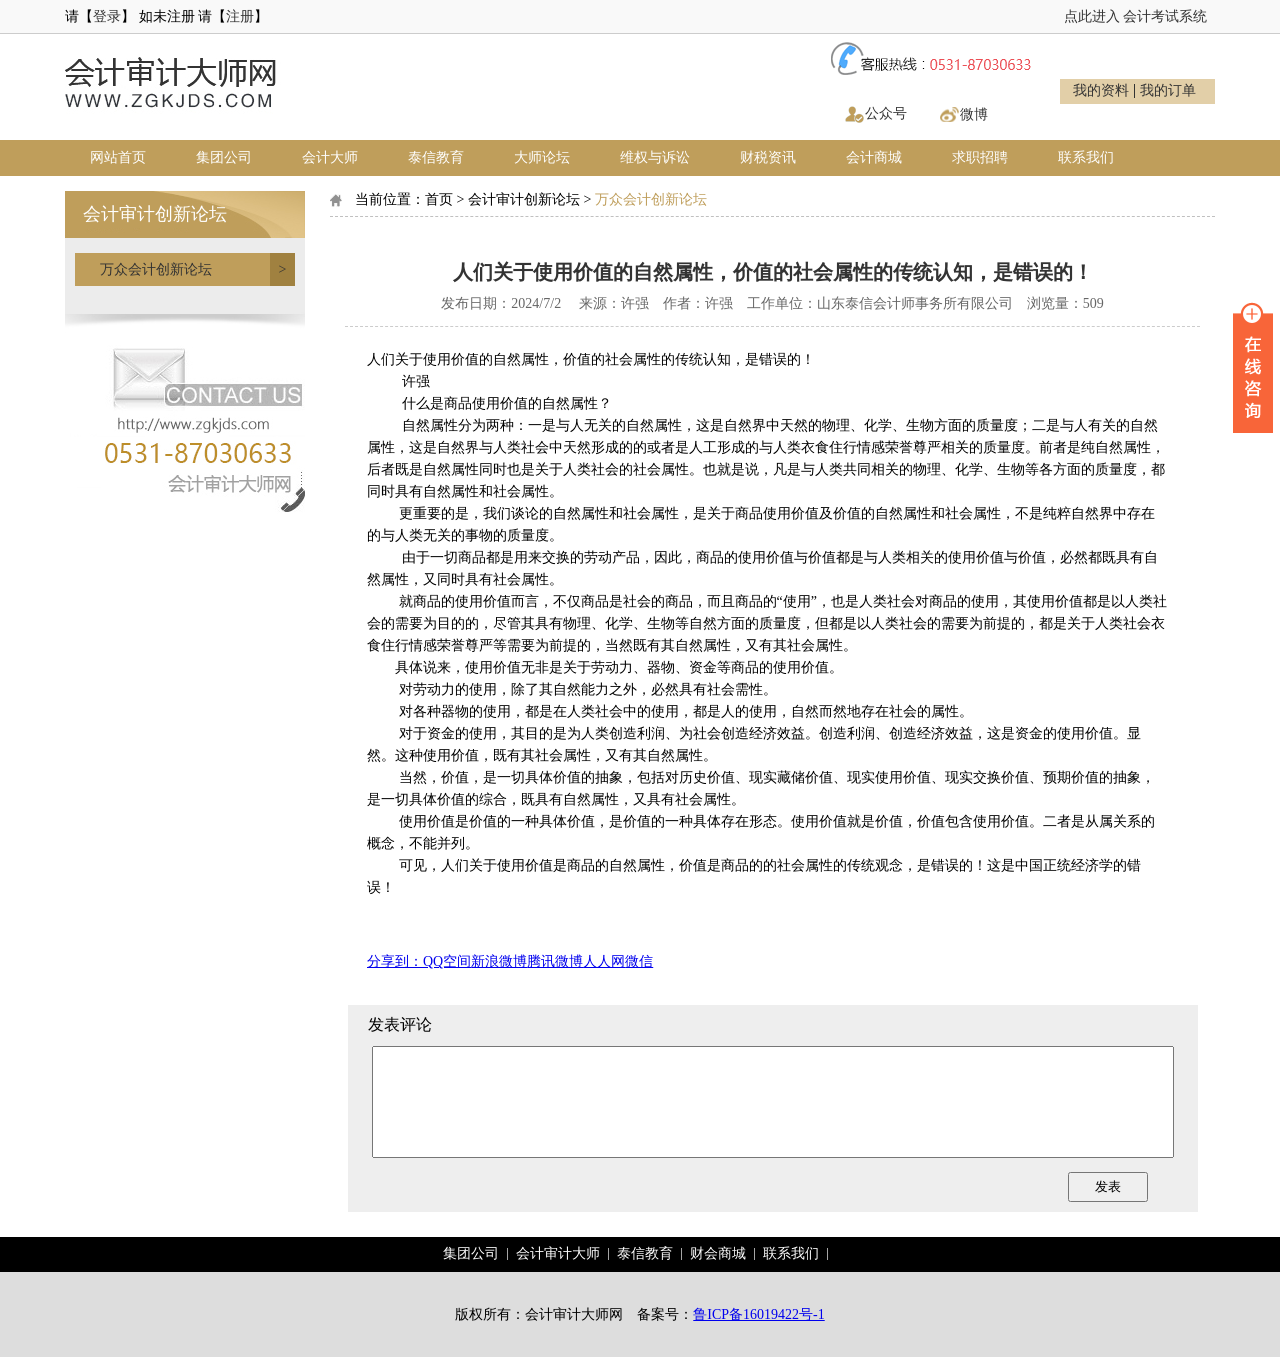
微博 (974, 114)
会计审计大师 (558, 1253)
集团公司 (224, 157)
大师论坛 (542, 157)
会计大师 (330, 157)
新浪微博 (499, 961)
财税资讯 (768, 157)
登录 (107, 16)
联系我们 (1086, 157)
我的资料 (1101, 91)
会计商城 (874, 157)
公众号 (886, 113)
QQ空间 (447, 961)
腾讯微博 (555, 961)
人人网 (604, 961)
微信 (639, 961)
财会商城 (718, 1253)
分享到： (395, 961)
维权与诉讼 (655, 157)
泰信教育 (436, 157)
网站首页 (118, 157)
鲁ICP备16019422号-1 (758, 1314)
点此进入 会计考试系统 (1136, 16)
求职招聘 (980, 157)
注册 (240, 16)
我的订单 (1168, 91)
